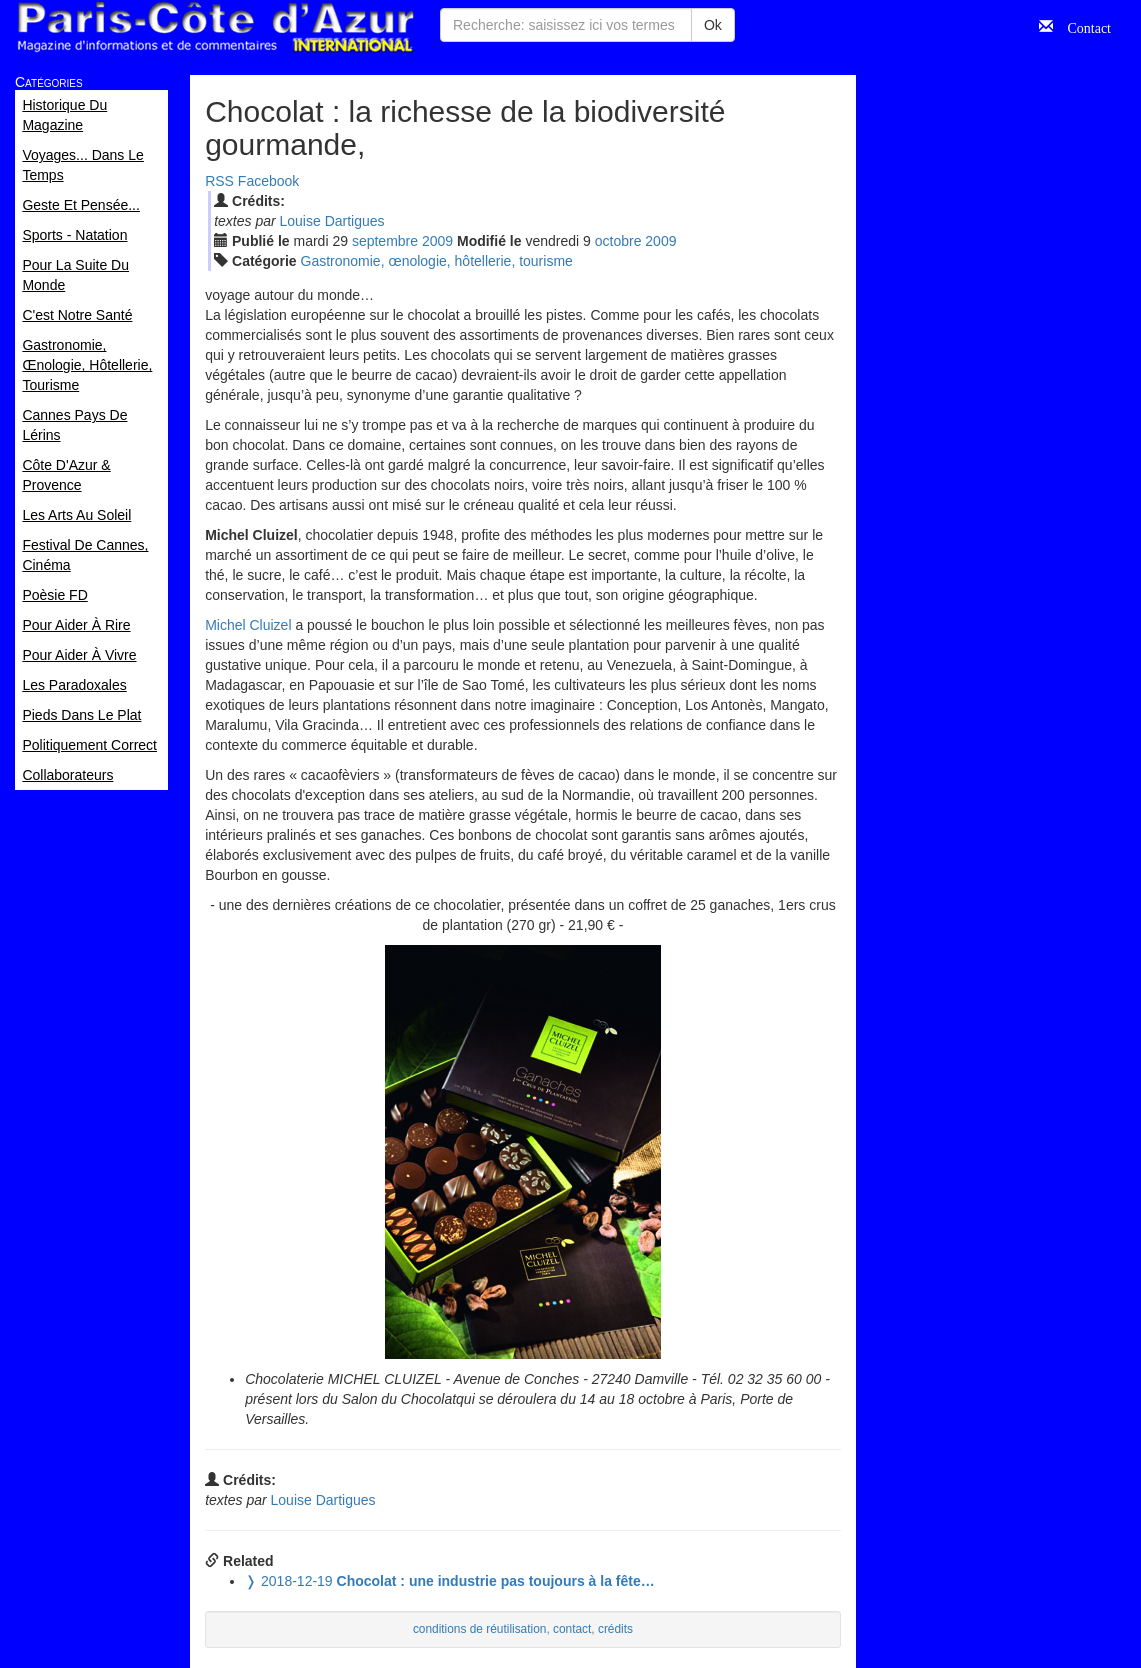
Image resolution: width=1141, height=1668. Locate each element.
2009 (437, 241)
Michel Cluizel (248, 625)
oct (618, 241)
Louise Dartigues (332, 221)
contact (572, 1629)
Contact (1082, 26)
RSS (219, 181)
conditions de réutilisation (480, 1629)
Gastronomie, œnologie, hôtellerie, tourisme (437, 261)
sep (385, 241)
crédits (615, 1629)
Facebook (268, 181)
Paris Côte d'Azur (215, 27)
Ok (713, 25)
